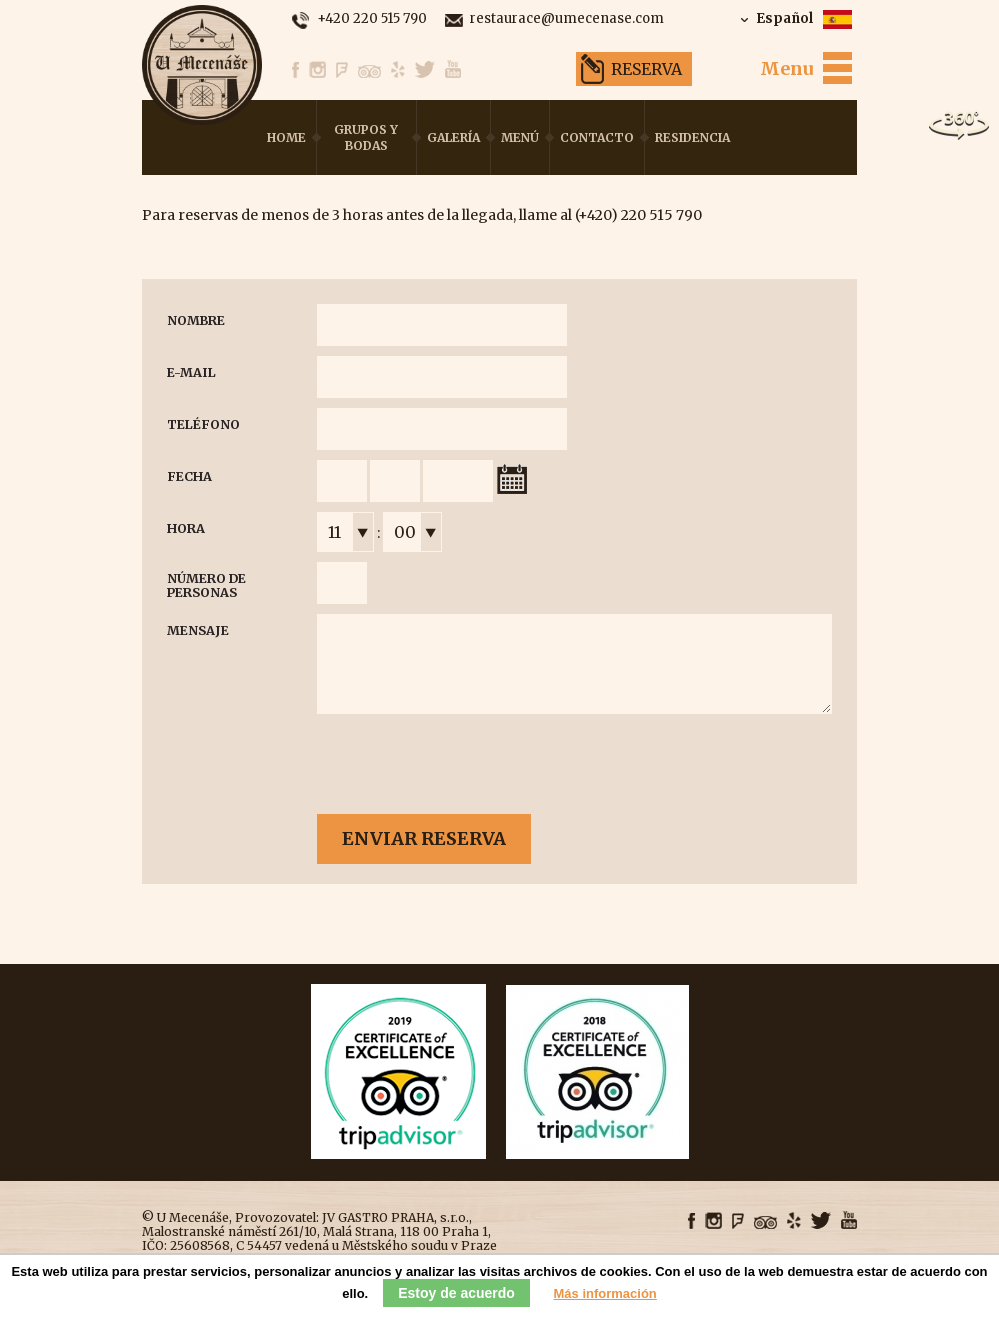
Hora (186, 528)
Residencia (692, 137)
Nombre (196, 320)
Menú (520, 137)
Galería (453, 137)
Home (286, 137)
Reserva (646, 69)
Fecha (189, 476)
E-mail (191, 372)
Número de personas (206, 585)
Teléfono (203, 424)
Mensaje (198, 630)
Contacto (597, 137)
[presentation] (469, 765)
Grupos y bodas (366, 137)
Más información (605, 1293)
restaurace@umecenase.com (567, 19)
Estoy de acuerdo (456, 1293)
